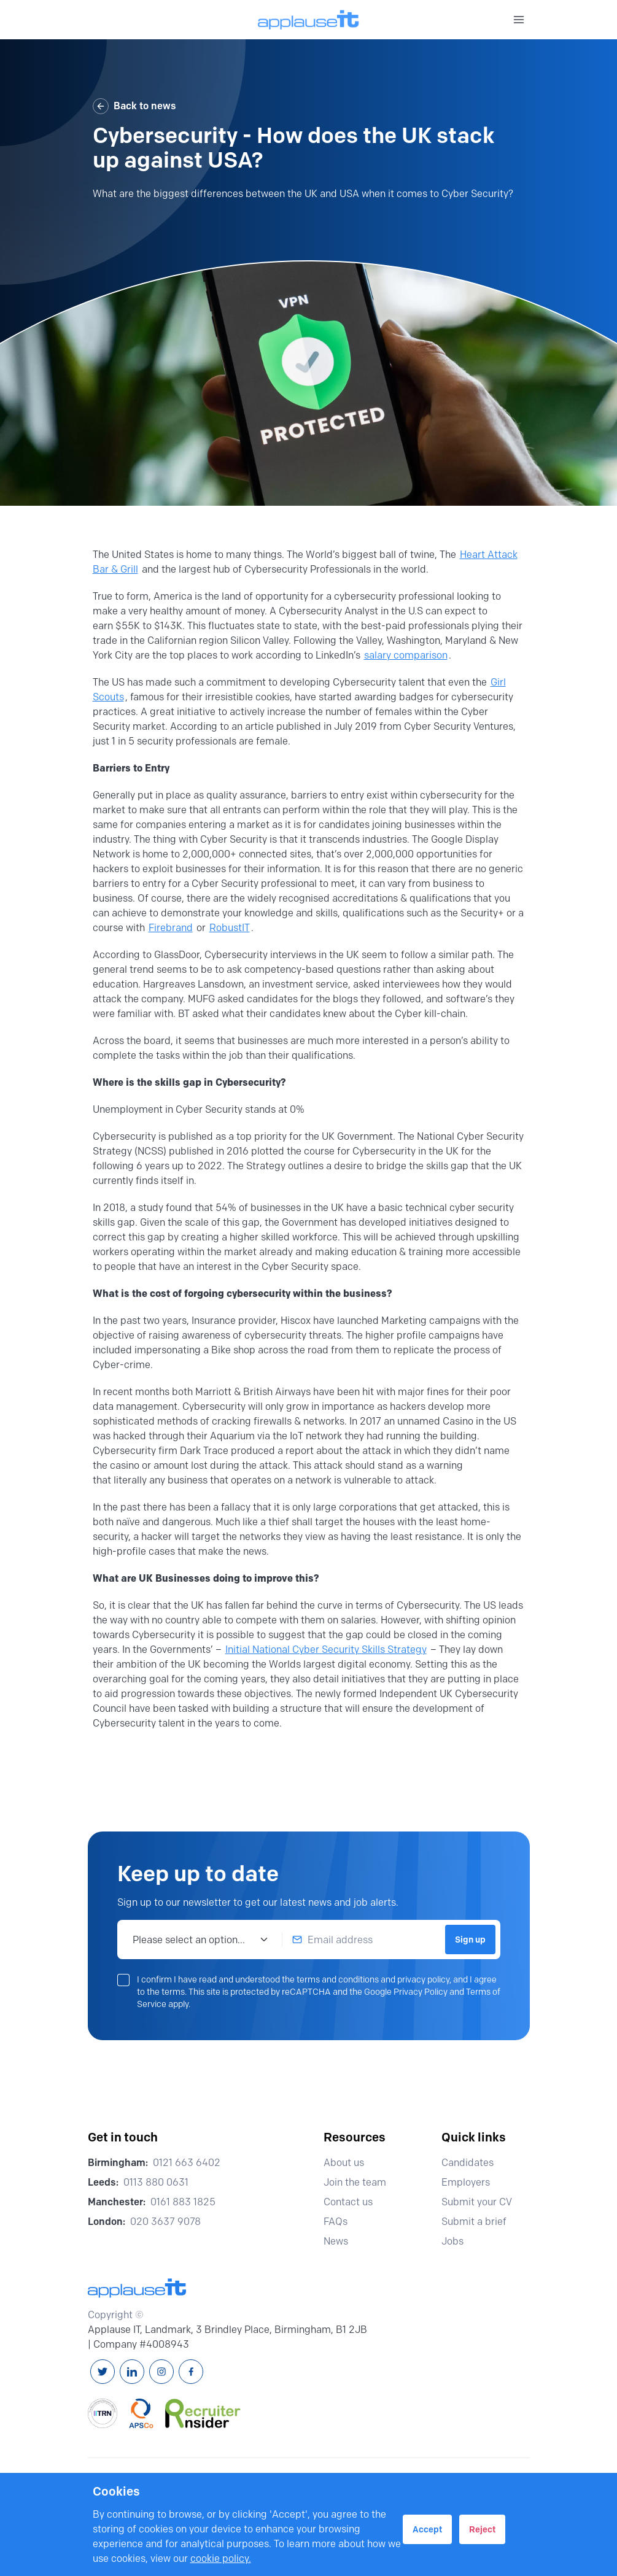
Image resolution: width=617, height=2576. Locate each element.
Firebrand (171, 928)
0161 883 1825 (182, 2202)
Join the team (360, 2182)
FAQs (341, 2221)
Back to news (134, 106)
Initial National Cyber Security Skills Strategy (326, 1649)
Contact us (354, 2202)
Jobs (458, 2241)
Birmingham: (118, 2162)
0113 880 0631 (155, 2182)
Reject (482, 2529)
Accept (427, 2529)
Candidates (473, 2162)
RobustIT (229, 928)
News (341, 2241)
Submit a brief (479, 2221)
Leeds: (103, 2182)
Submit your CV (482, 2202)
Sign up (470, 1939)
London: (106, 2221)
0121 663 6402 (186, 2162)
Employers (471, 2182)
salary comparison (406, 655)
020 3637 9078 (165, 2221)
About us (349, 2162)
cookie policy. (220, 2558)
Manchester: (117, 2202)
